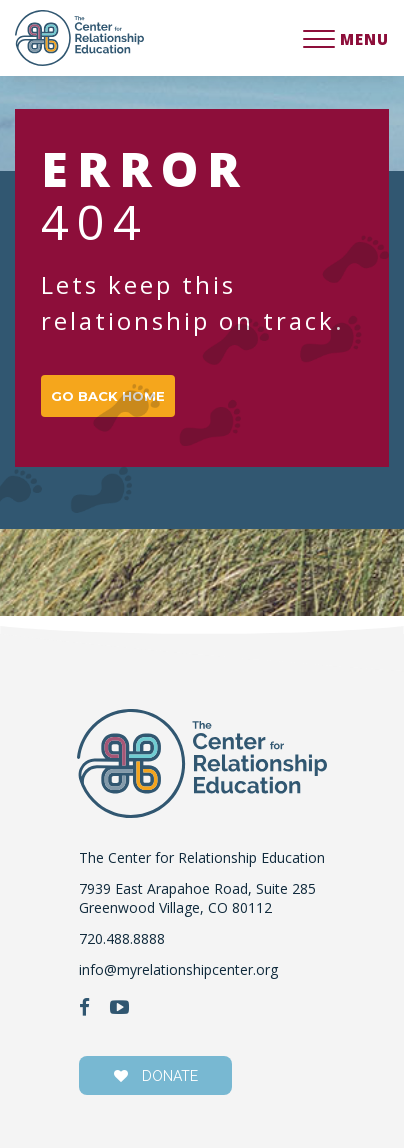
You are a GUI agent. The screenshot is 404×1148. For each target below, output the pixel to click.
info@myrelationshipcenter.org (178, 969)
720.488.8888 (122, 938)
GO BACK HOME (108, 396)
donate (156, 1076)
